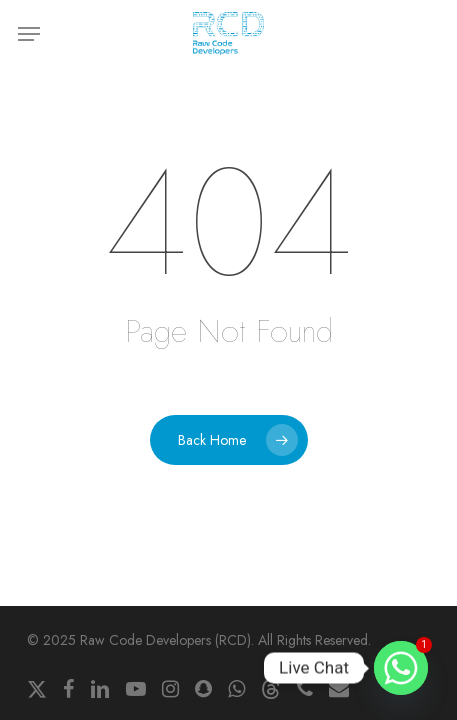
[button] (29, 34)
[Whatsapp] (401, 668)
